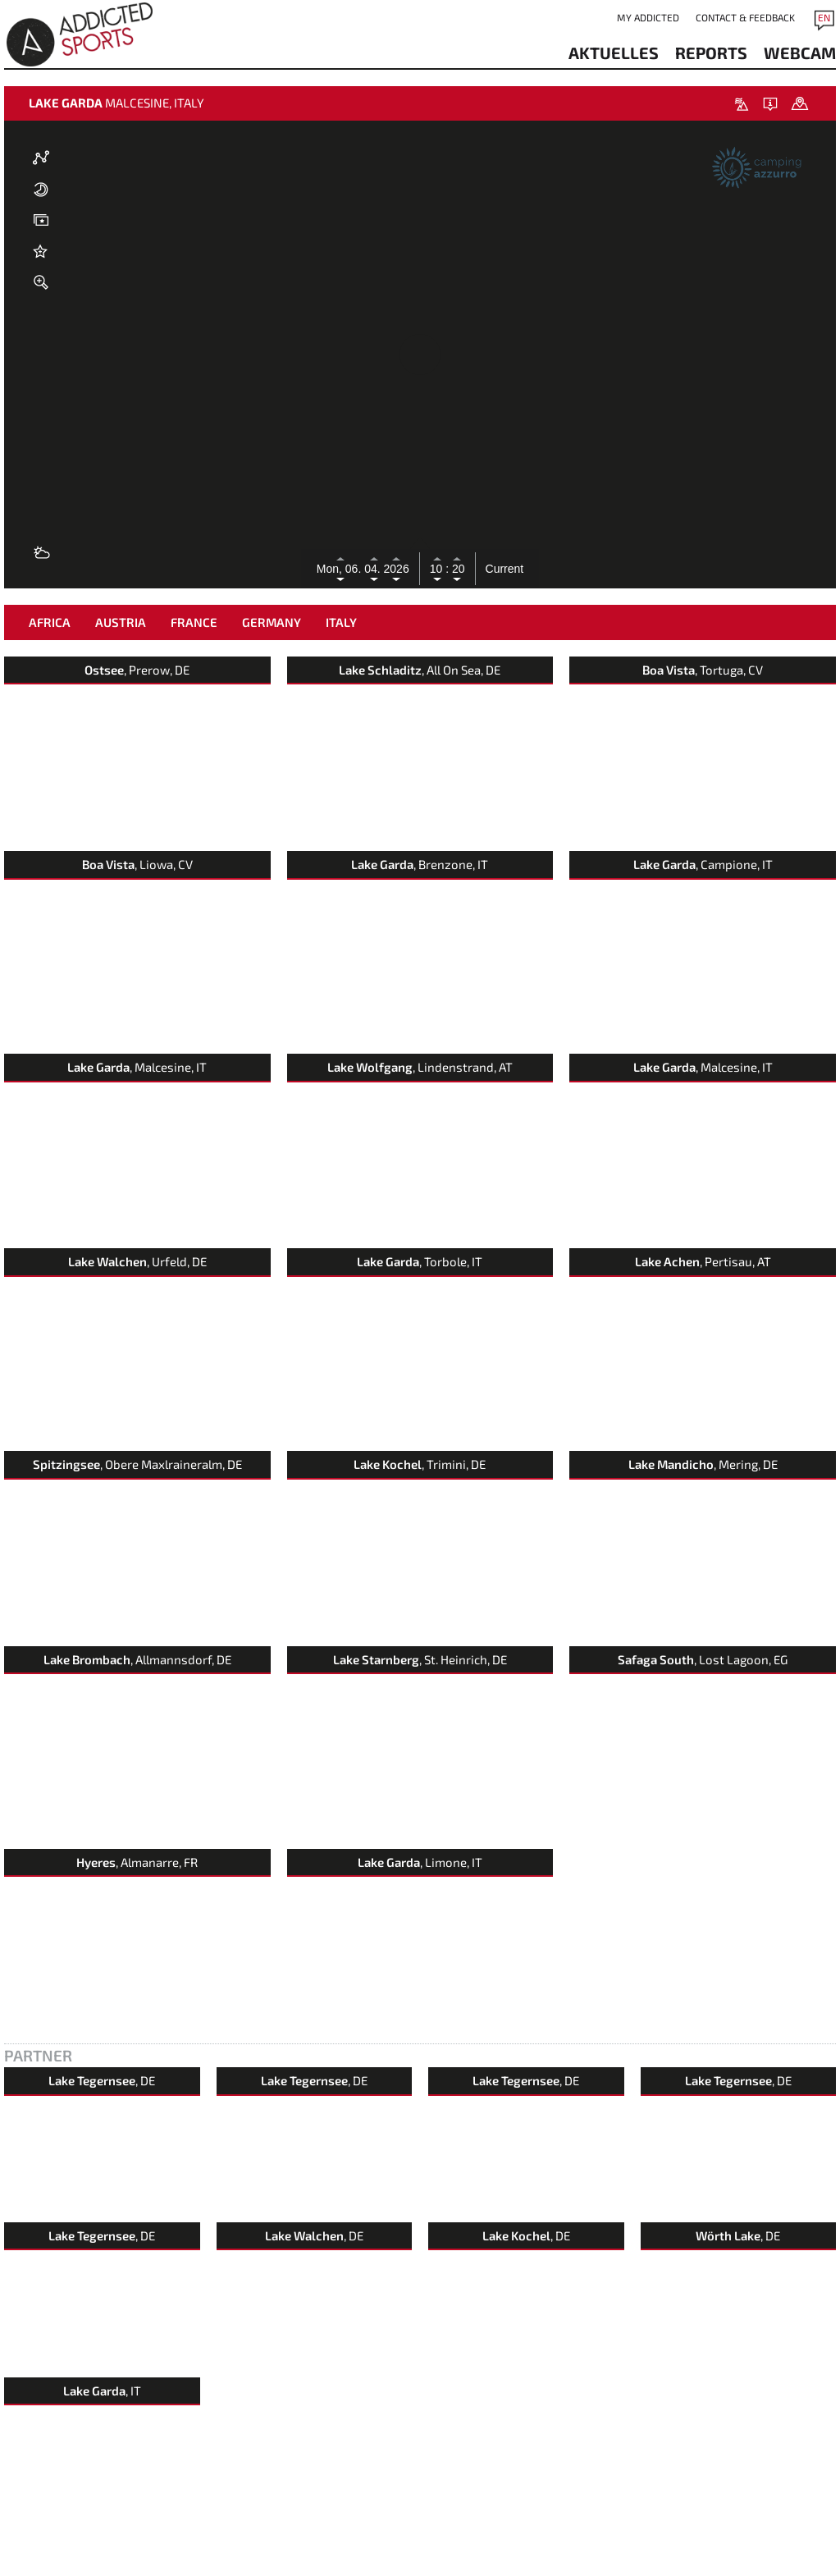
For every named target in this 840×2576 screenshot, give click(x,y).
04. (373, 568)
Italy (341, 622)
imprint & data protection (144, 2566)
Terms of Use (229, 2566)
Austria (120, 622)
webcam (800, 52)
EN (824, 17)
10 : (439, 568)
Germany (271, 622)
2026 (396, 568)
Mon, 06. (340, 568)
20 (456, 568)
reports (711, 52)
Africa (50, 622)
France (194, 622)
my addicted (648, 17)
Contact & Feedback (745, 17)
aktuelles (613, 52)
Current (505, 568)
